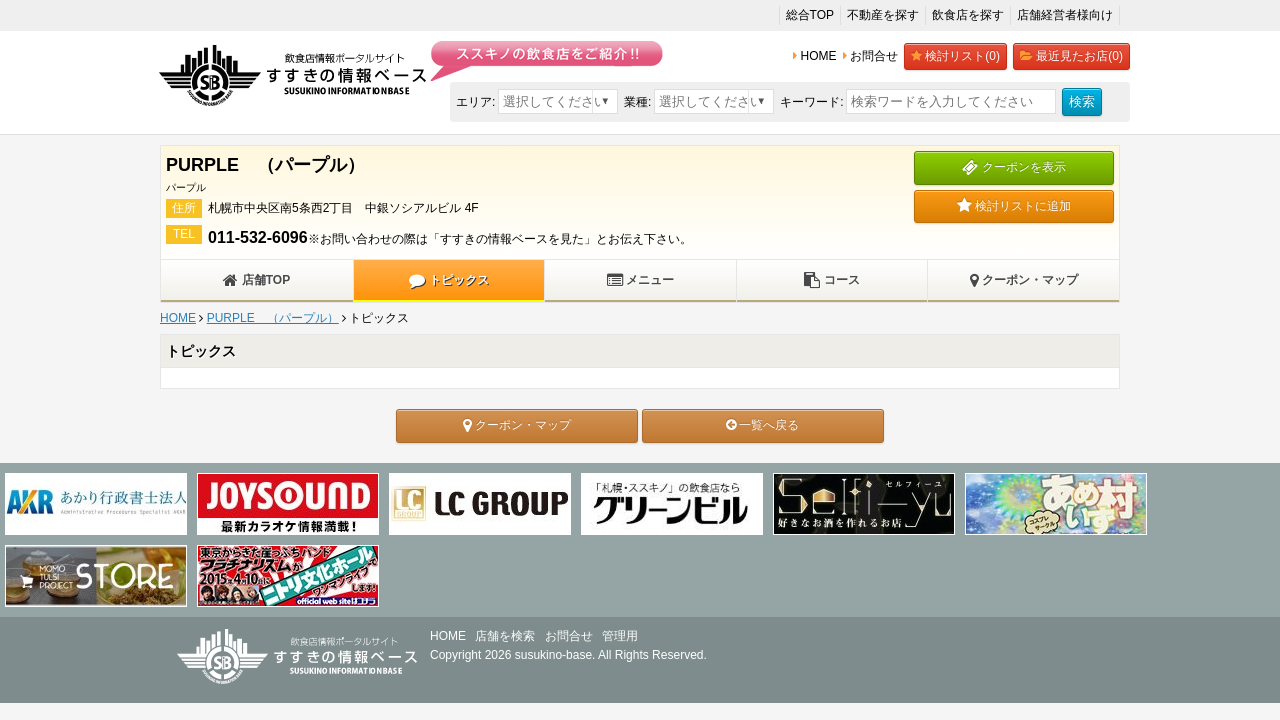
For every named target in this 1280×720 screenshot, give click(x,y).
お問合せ (569, 636)
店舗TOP (256, 280)
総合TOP (810, 15)
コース (831, 280)
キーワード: (811, 102)
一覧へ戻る (762, 425)
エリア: (475, 102)
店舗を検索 (505, 636)
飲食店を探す (968, 15)
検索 (1082, 101)
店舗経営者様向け (1065, 15)
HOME (178, 318)
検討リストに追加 (1014, 206)
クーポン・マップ (1024, 280)
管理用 (620, 636)
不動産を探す (883, 15)
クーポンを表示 (1013, 167)
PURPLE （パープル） (273, 318)
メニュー (640, 280)
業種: (637, 102)
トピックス (448, 280)
